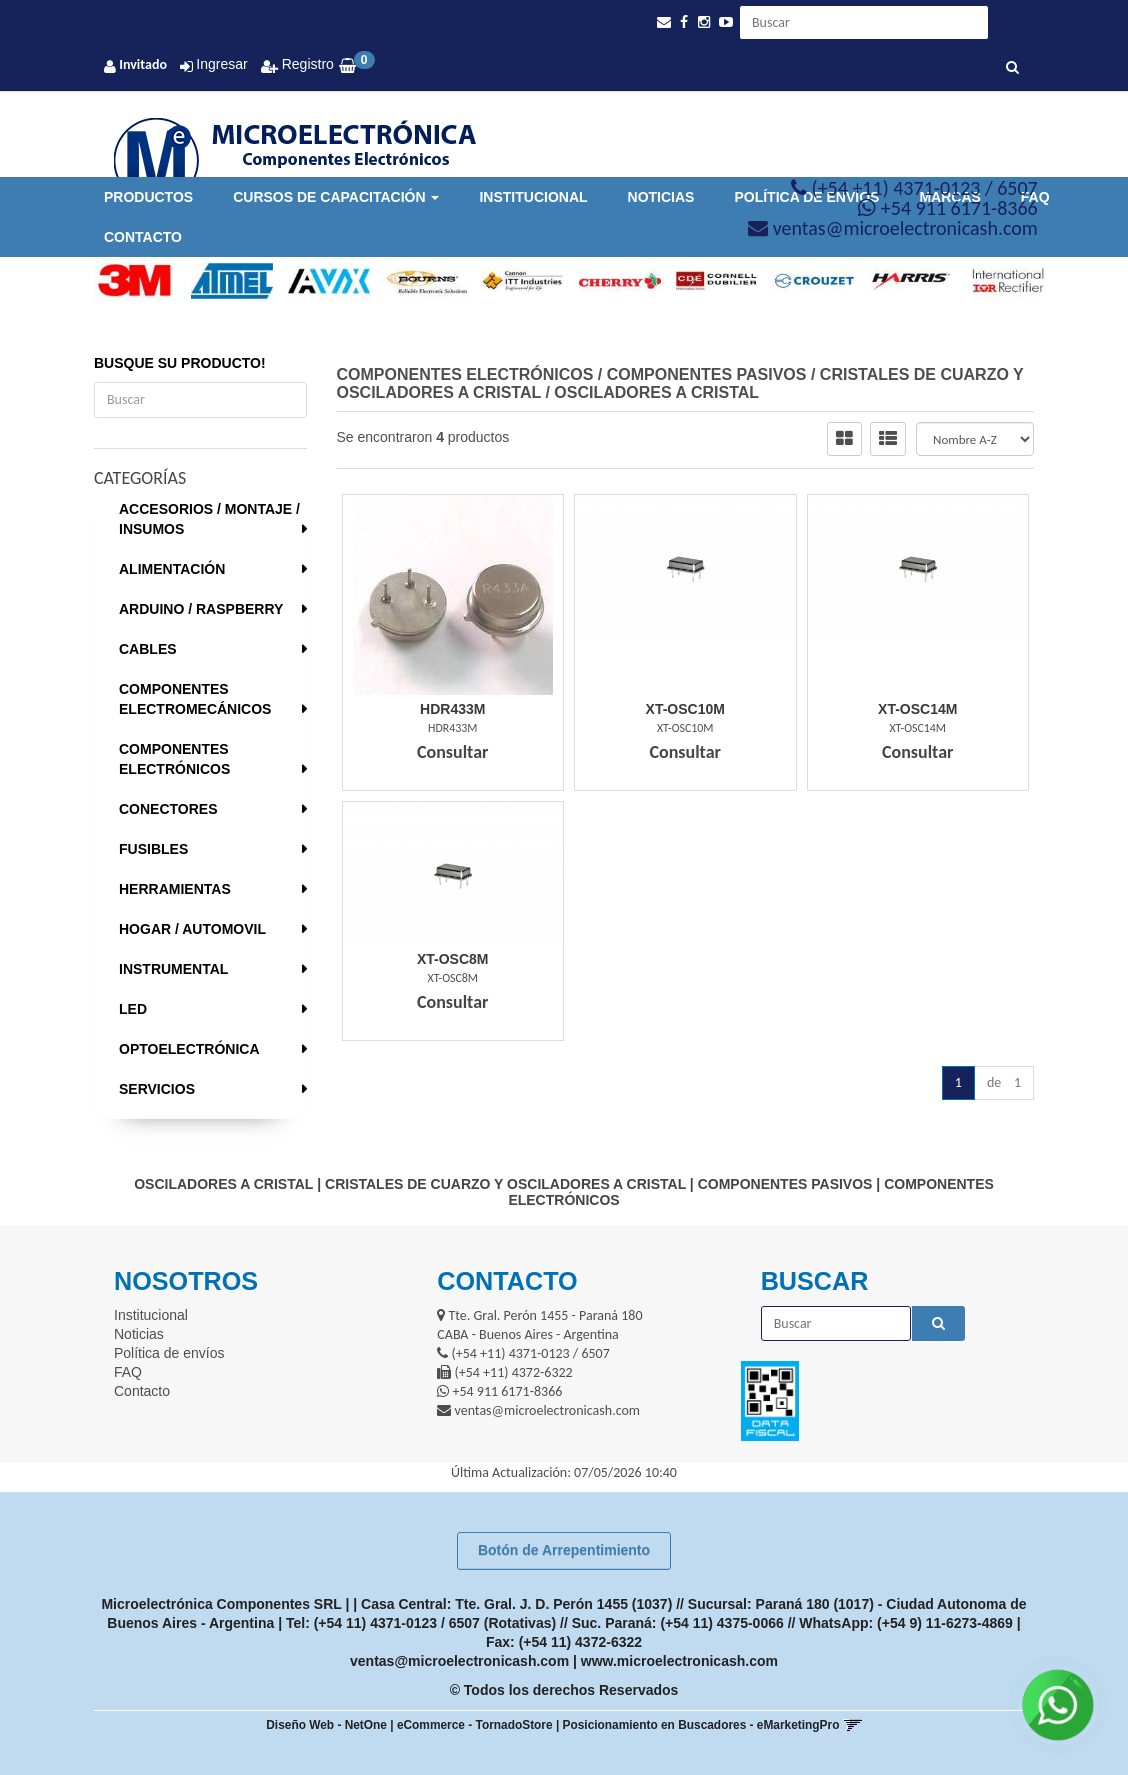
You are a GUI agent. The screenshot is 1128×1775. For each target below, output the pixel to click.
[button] (664, 22)
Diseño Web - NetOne (326, 1725)
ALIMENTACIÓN (172, 569)
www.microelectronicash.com (679, 1661)
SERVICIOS (157, 1089)
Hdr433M (452, 709)
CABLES (148, 649)
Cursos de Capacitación (336, 197)
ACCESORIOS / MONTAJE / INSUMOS (209, 519)
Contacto (143, 237)
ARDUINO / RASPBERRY (201, 609)
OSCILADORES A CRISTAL (656, 392)
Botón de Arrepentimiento (564, 1550)
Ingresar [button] (221, 64)
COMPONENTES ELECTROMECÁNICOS (195, 699)
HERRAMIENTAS (175, 889)
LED (133, 1009)
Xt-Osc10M (685, 709)
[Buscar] (1012, 68)
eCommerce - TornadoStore (475, 1725)
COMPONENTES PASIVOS (707, 374)
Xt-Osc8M (453, 959)
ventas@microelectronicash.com (459, 1661)
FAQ (128, 1372)
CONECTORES (168, 809)
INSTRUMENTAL (173, 969)
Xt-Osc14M (917, 709)
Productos (148, 197)
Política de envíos (169, 1353)
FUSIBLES (153, 849)
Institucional (533, 197)
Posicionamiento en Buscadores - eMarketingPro (701, 1725)
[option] (127, 281)
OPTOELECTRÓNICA (189, 1049)
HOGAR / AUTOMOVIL (192, 929)
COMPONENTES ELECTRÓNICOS (174, 759)
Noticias (661, 197)
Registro (306, 64)
